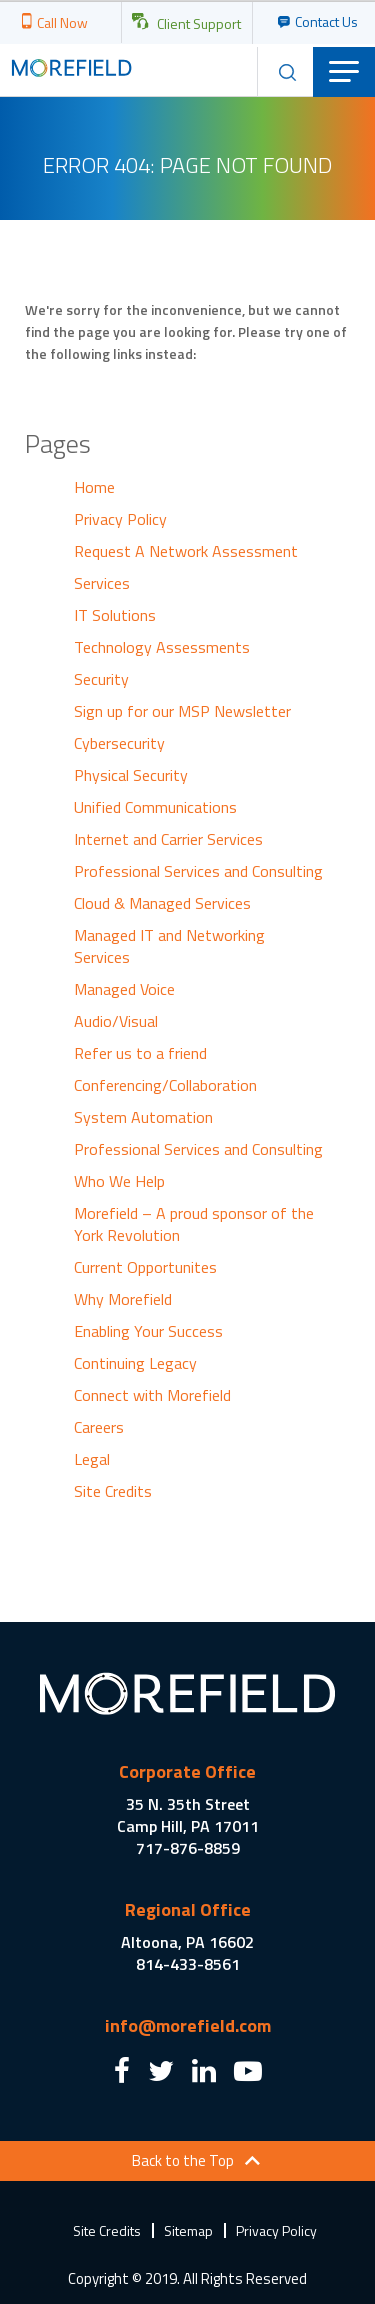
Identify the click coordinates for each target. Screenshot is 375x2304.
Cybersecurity (119, 743)
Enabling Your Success (148, 1331)
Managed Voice (124, 989)
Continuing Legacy (135, 1363)
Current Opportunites (145, 1267)
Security (101, 679)
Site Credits (113, 1491)
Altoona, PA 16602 (187, 1942)
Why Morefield (123, 1299)
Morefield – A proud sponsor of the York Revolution (194, 1224)
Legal (92, 1459)
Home (94, 487)
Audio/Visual (116, 1021)
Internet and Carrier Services (168, 839)
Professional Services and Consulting (198, 871)
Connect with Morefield (152, 1395)
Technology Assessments (162, 647)
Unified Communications (155, 807)
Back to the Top (183, 2160)
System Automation (143, 1117)
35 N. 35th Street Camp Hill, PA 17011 (188, 1815)
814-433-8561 (188, 1964)
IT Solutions (115, 615)
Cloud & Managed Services (162, 903)
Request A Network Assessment (186, 551)
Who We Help (119, 1181)
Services (102, 583)
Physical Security (131, 775)
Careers (99, 1427)
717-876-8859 (188, 1848)
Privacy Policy (120, 519)
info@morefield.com (188, 2025)
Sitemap (188, 2230)
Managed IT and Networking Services (169, 946)
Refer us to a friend (140, 1053)
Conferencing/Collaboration (165, 1085)
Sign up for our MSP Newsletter (182, 711)
